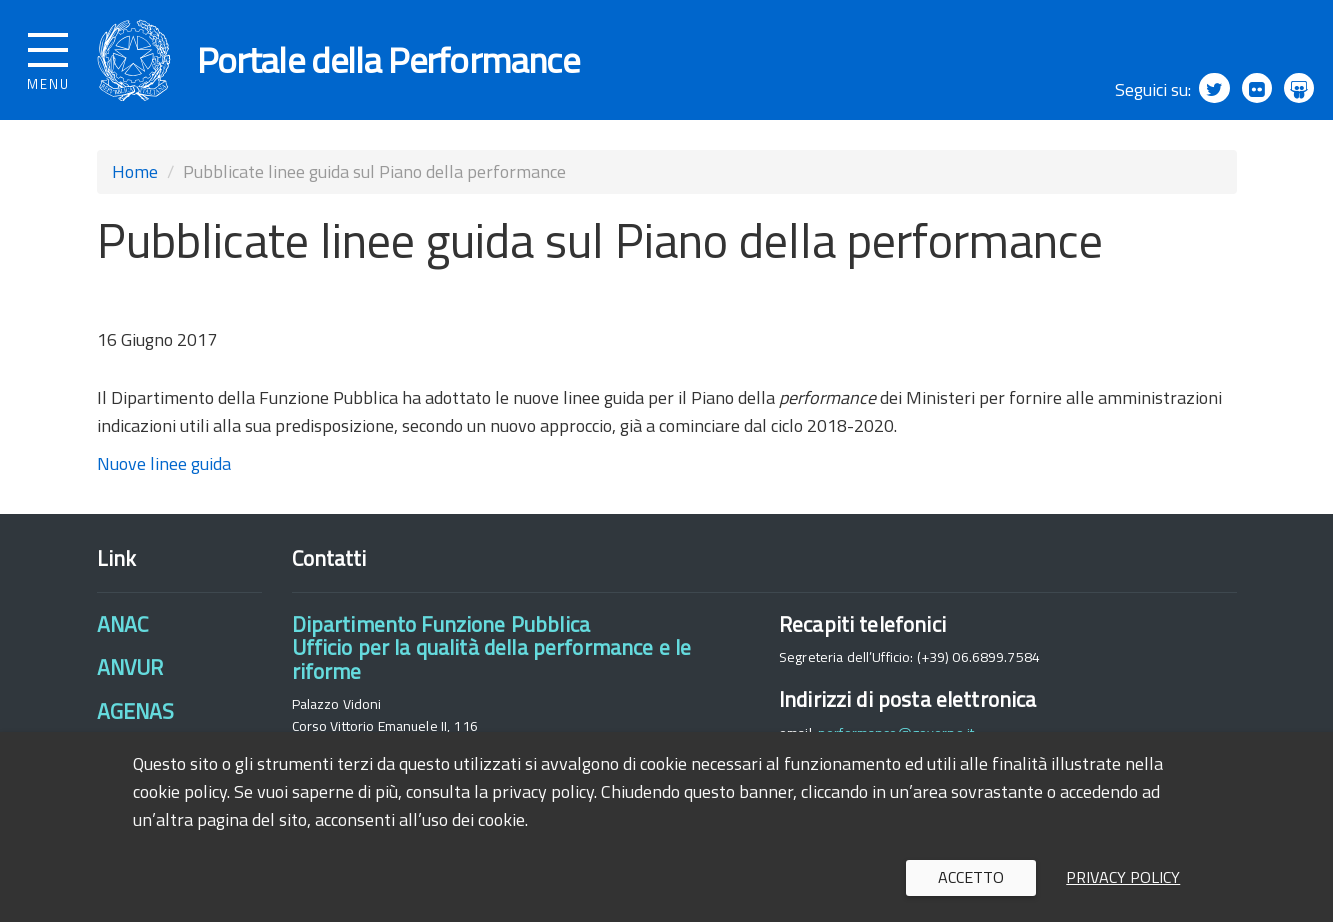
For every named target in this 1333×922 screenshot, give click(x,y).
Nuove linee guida (164, 463)
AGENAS (136, 711)
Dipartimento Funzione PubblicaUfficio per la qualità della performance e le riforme (492, 647)
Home (135, 171)
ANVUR (130, 667)
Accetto (971, 877)
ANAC (123, 624)
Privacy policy (1123, 877)
